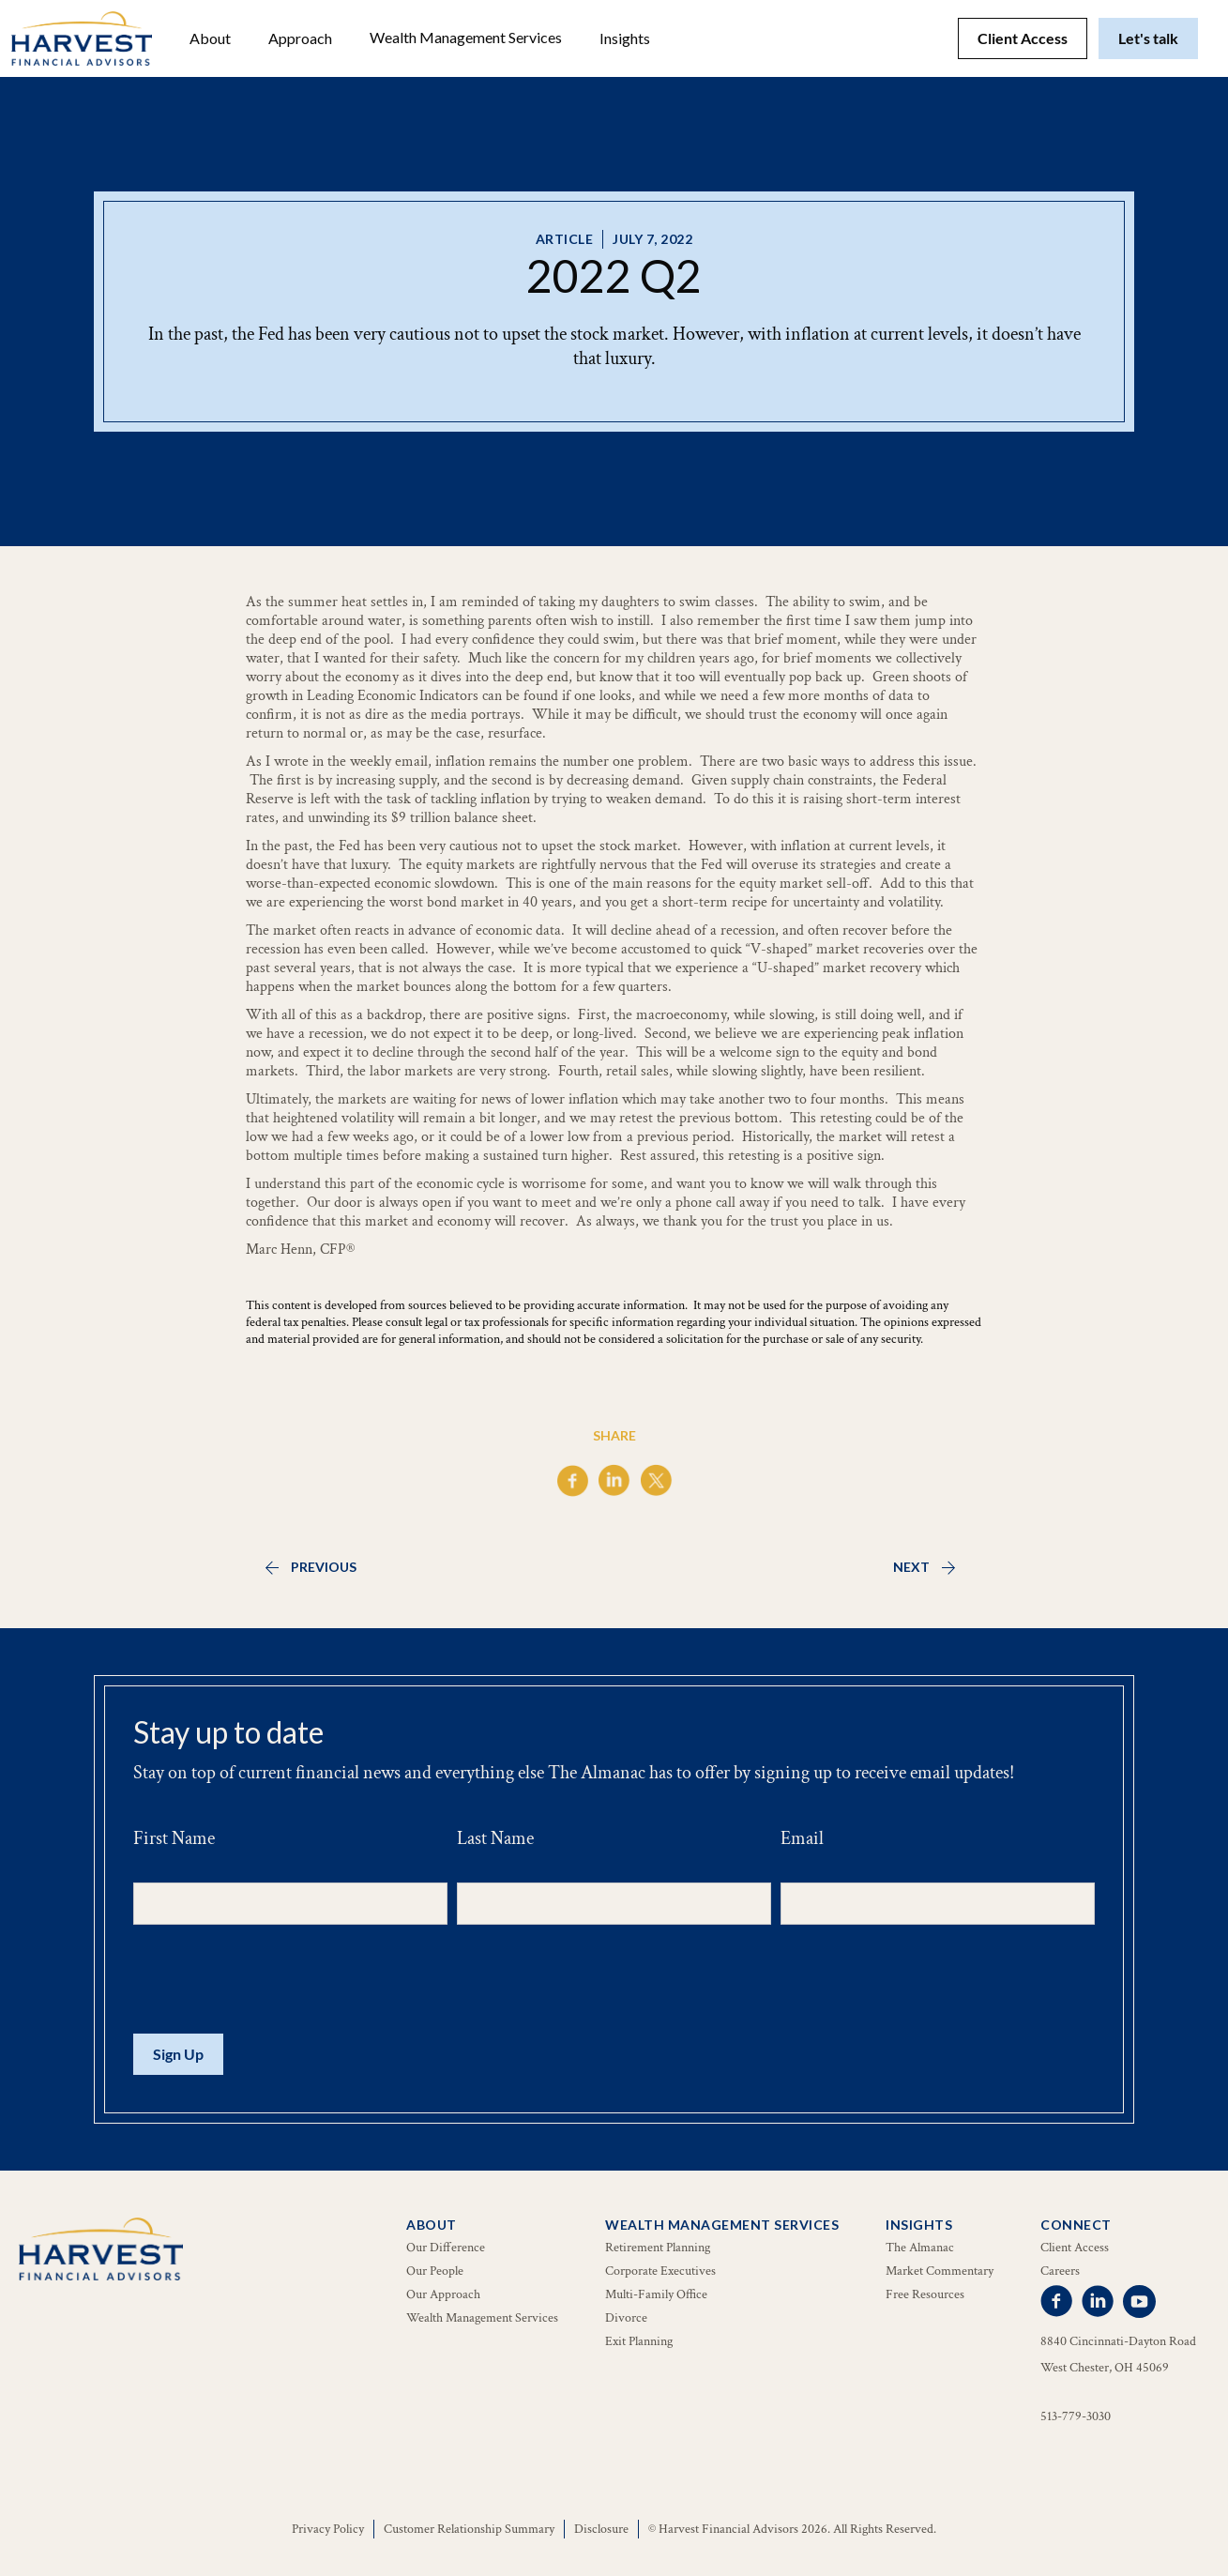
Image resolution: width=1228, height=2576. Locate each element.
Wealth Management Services (466, 37)
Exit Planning (639, 2341)
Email (802, 1838)
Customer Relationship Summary (469, 2529)
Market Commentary (939, 2271)
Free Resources (925, 2294)
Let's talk (1148, 38)
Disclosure (601, 2529)
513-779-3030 (1075, 2416)
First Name (174, 1838)
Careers (1060, 2271)
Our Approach (443, 2294)
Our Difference (445, 2247)
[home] (81, 38)
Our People (434, 2271)
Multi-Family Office (656, 2294)
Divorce (626, 2317)
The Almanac (920, 2247)
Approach (300, 38)
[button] (210, 38)
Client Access (1023, 38)
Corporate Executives (660, 2271)
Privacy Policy (328, 2529)
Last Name (495, 1838)
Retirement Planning (657, 2247)
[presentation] (275, 1980)
